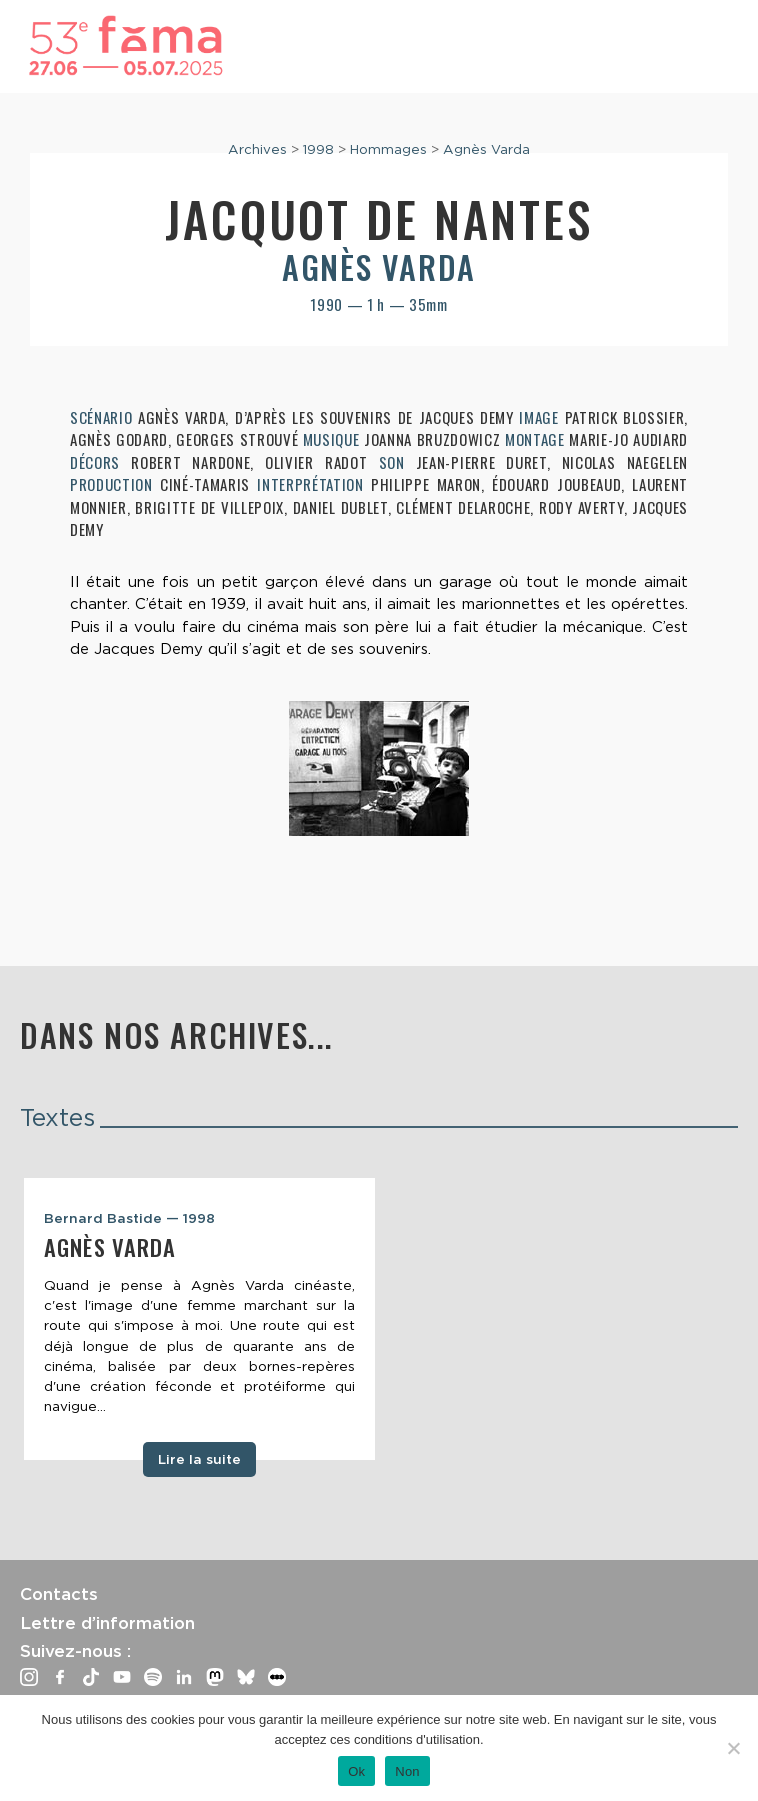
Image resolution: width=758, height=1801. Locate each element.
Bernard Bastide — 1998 (129, 1218)
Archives (257, 149)
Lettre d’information (107, 1623)
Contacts (59, 1594)
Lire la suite (199, 1459)
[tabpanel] (199, 1319)
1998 (318, 149)
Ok (356, 1771)
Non (407, 1771)
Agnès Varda (486, 149)
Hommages (388, 149)
